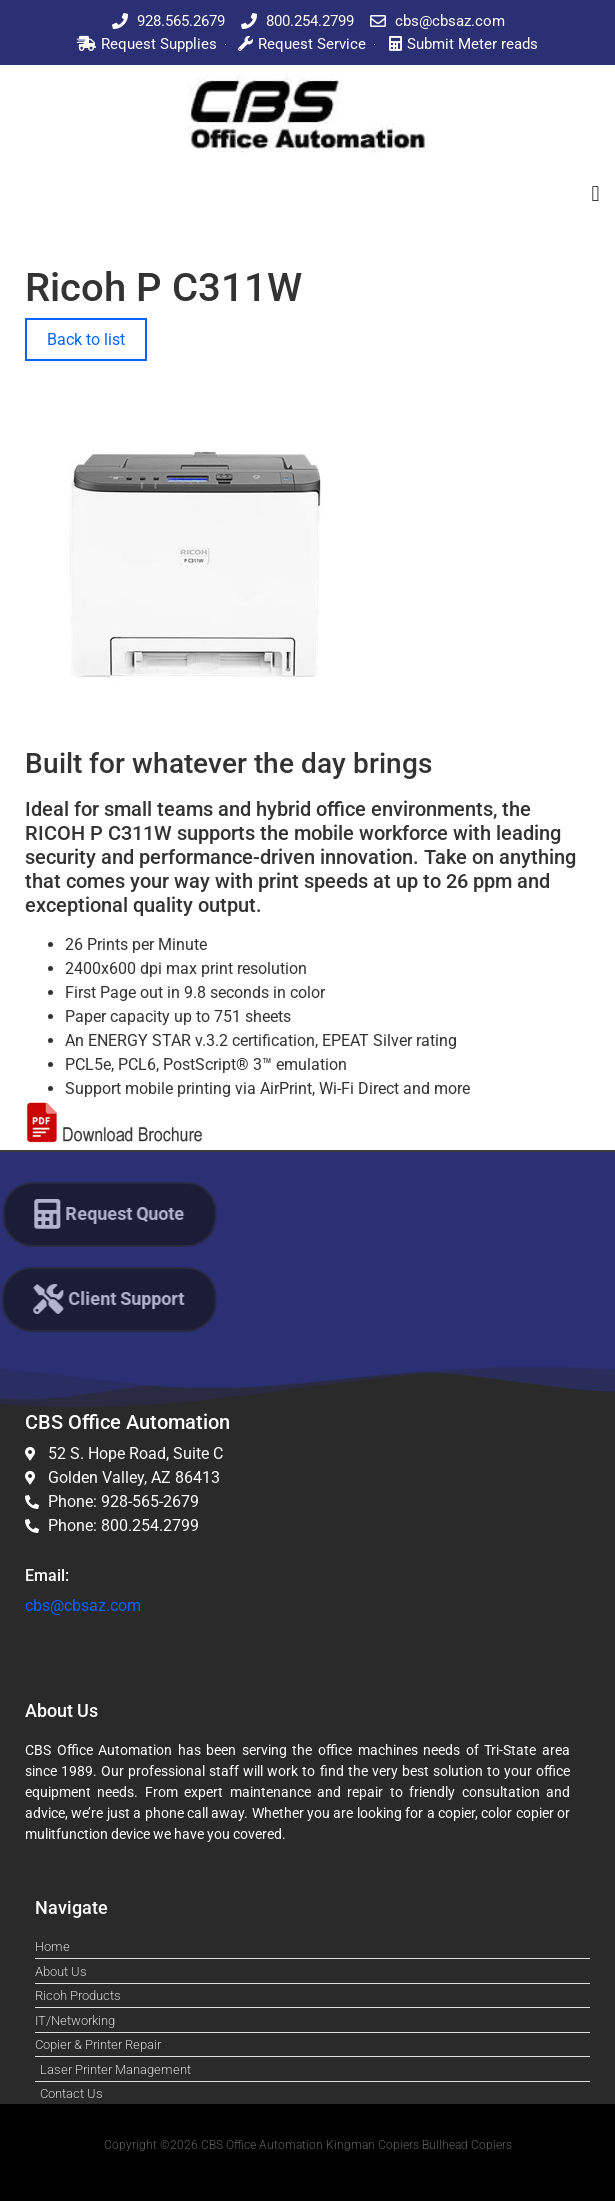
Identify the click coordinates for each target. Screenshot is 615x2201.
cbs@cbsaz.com (83, 1605)
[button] (595, 193)
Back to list (86, 339)
